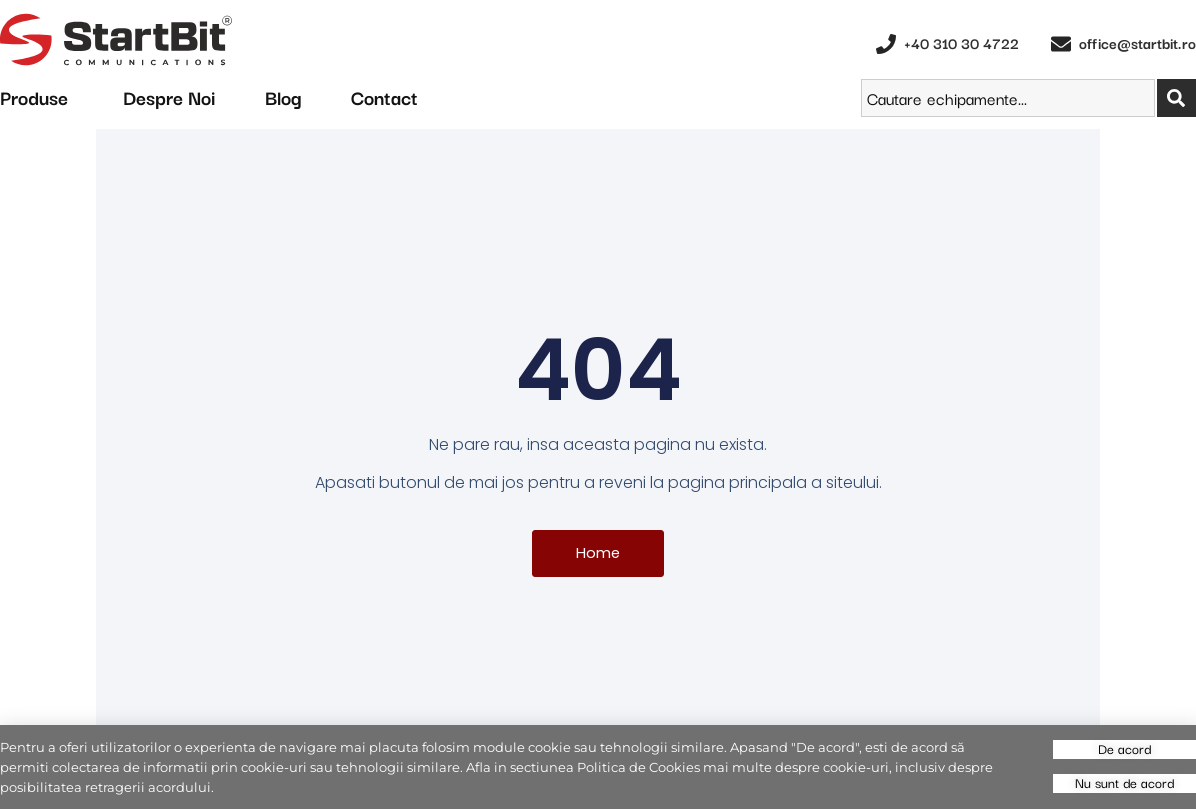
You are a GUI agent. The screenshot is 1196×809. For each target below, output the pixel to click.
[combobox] (1008, 98)
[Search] (1176, 98)
